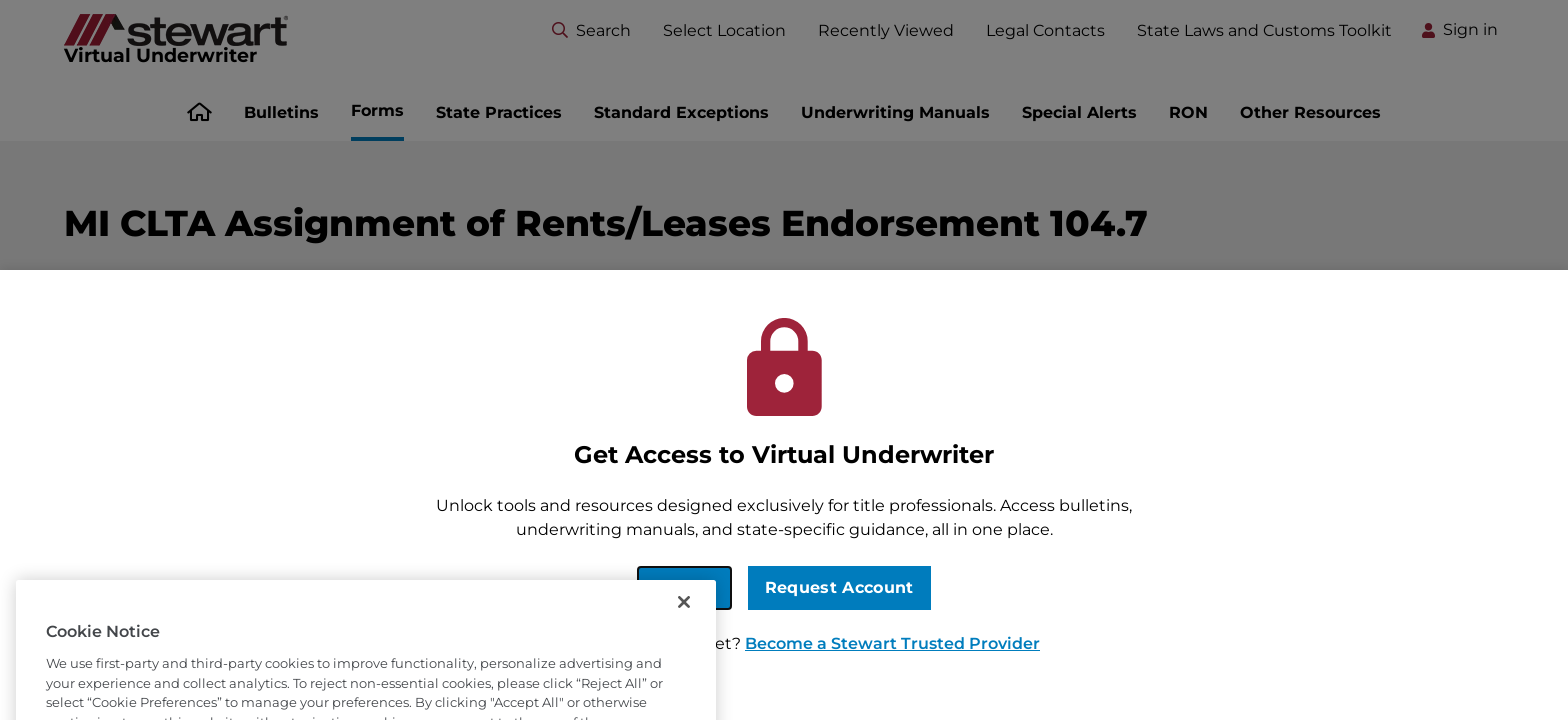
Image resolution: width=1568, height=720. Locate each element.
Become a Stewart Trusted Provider (892, 643)
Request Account (839, 587)
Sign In (684, 587)
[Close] (684, 625)
